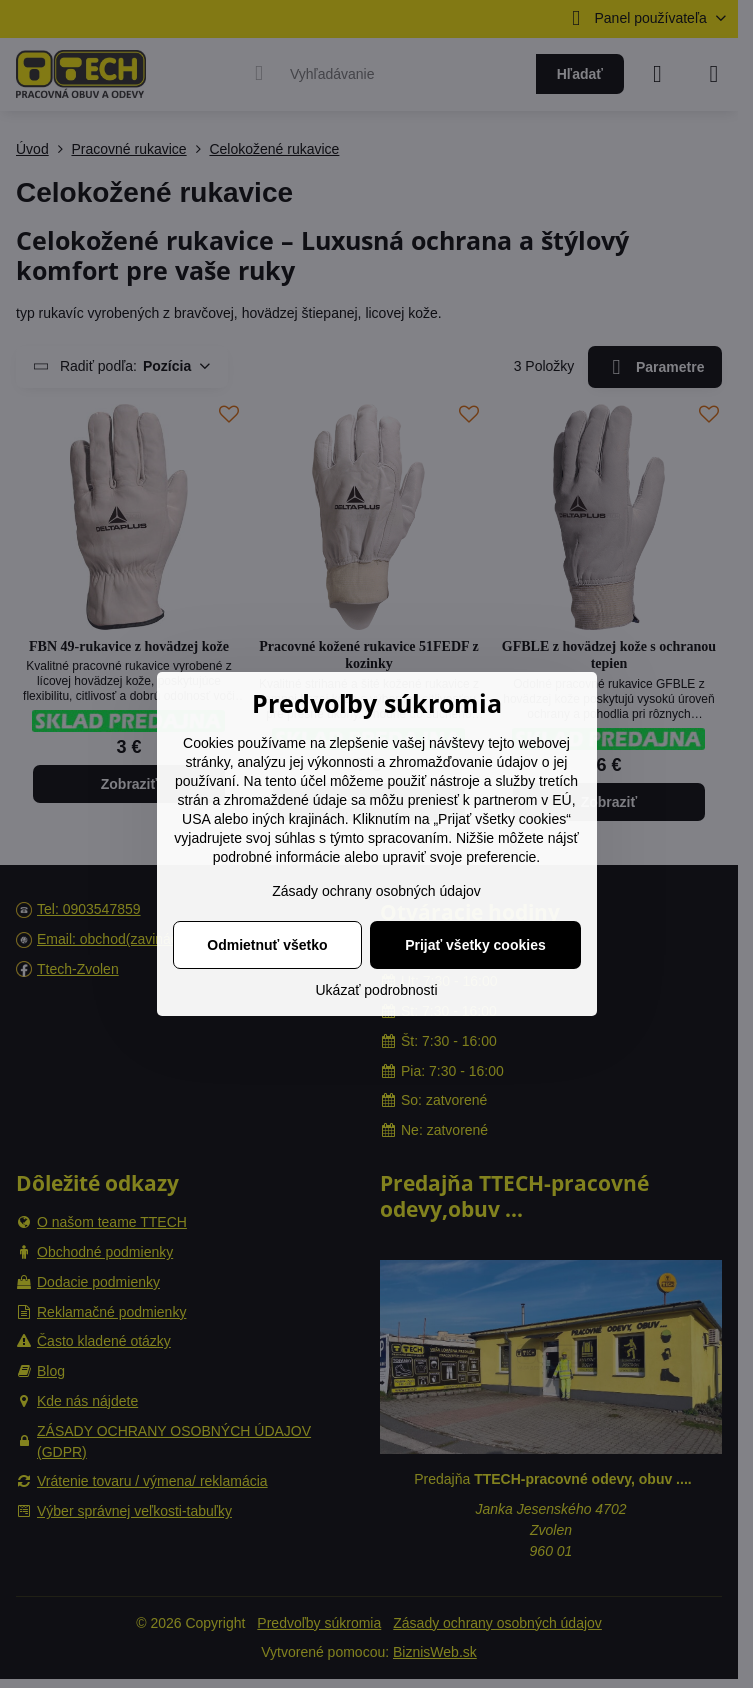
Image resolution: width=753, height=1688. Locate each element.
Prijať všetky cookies (475, 945)
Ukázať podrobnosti (377, 990)
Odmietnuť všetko (267, 945)
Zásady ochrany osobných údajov (376, 891)
